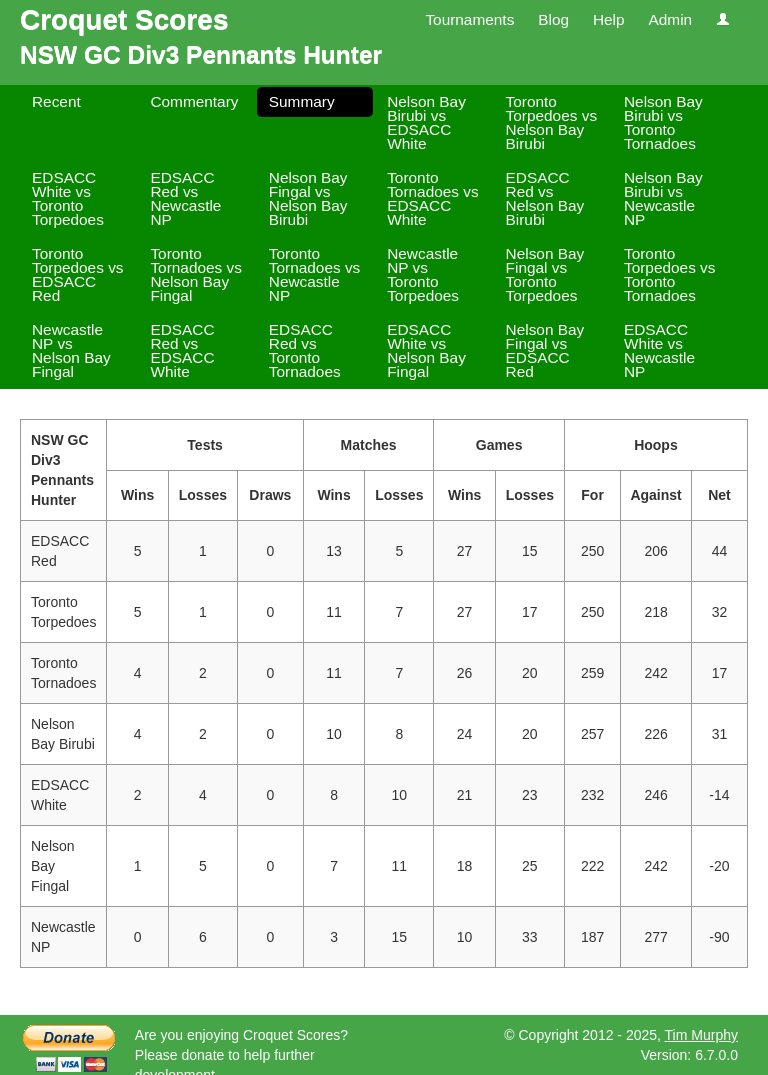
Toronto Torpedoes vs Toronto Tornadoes (670, 274)
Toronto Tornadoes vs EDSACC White (433, 198)
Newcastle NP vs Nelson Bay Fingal (71, 350)
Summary (302, 101)
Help (609, 19)
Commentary (194, 101)
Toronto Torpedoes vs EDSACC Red (78, 274)
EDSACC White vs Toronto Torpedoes (68, 198)
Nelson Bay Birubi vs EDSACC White (426, 122)
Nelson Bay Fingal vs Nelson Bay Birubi (308, 198)
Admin (670, 19)
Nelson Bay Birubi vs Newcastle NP (663, 198)
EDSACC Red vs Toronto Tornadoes (305, 350)
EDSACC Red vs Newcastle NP (185, 198)
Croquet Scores (124, 19)
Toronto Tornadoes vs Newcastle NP (315, 274)
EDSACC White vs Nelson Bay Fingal (426, 350)
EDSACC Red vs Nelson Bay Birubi (545, 198)
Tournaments (469, 19)
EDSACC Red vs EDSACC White (182, 350)
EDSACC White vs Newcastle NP (659, 350)
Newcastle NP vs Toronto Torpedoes (423, 274)
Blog (553, 19)
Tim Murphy (701, 1035)
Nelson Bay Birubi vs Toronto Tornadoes (663, 122)
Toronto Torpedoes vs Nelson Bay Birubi (552, 122)
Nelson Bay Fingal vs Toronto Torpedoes (545, 274)
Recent (56, 101)
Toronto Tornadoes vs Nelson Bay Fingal (196, 274)
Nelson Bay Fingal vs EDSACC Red (545, 350)
